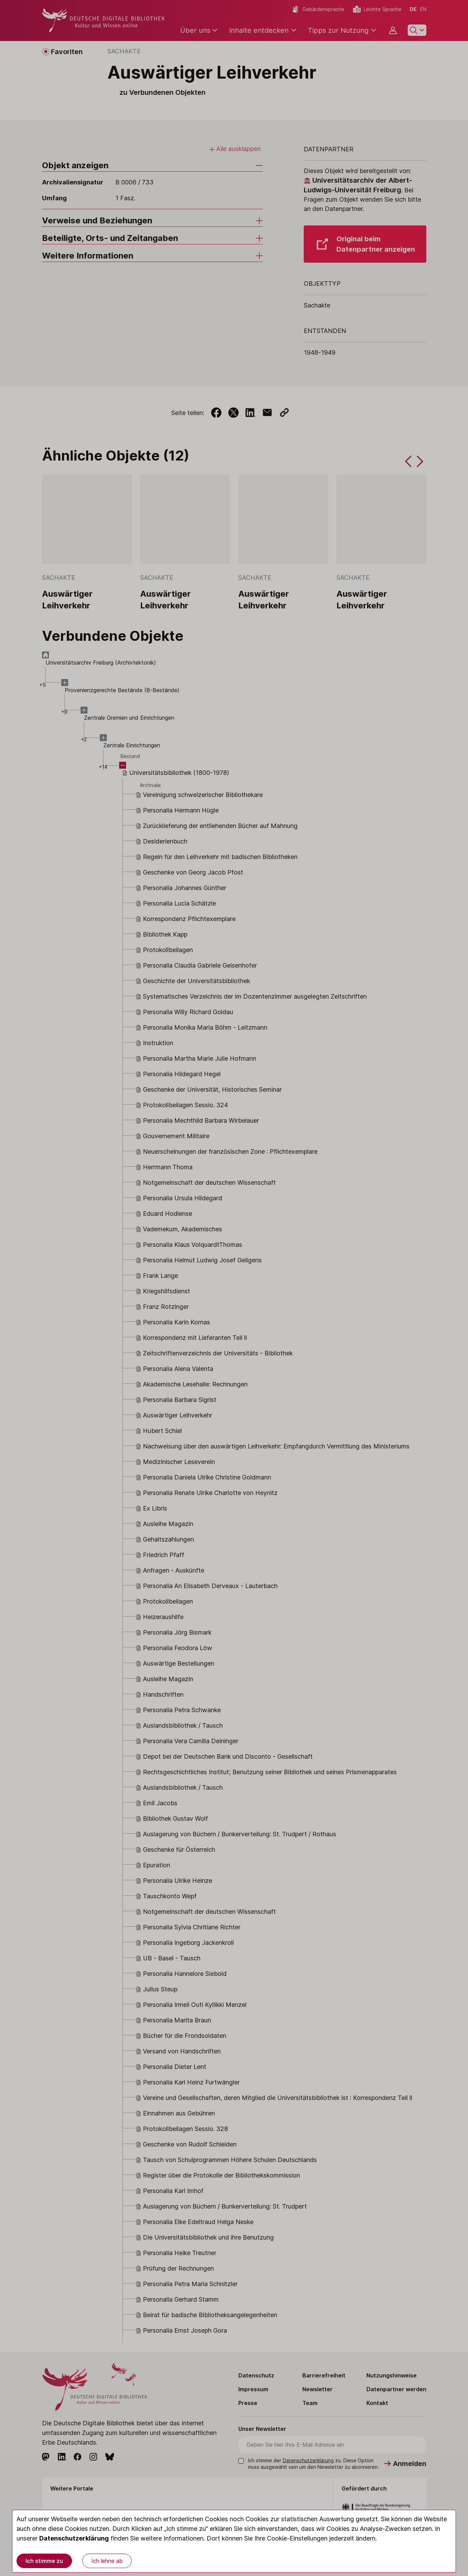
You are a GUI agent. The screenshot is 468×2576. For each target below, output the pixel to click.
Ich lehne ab (107, 2560)
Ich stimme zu (44, 2560)
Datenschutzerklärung (74, 2538)
